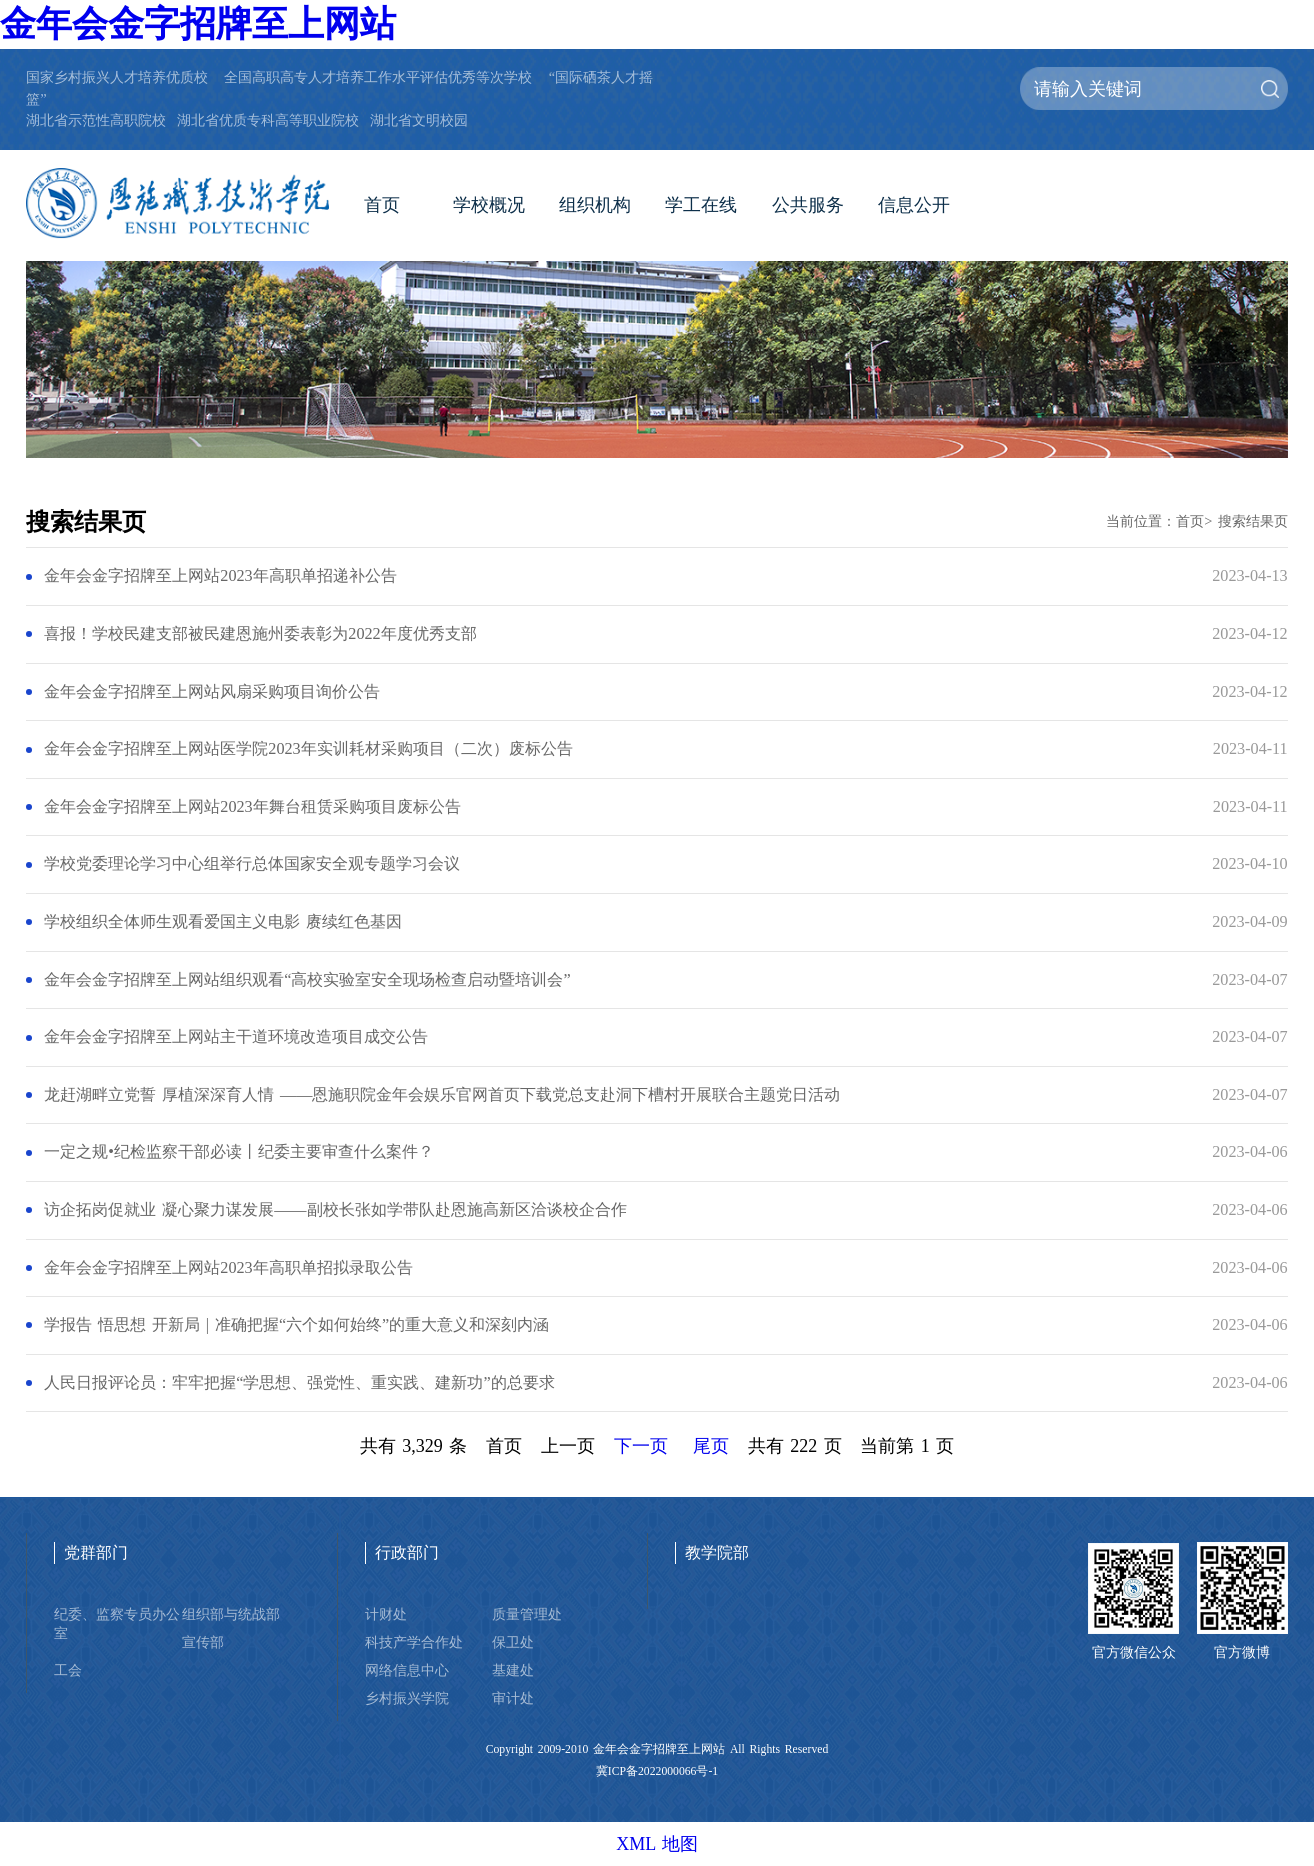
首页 (382, 205)
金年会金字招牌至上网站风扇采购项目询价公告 (212, 692)
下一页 (641, 1446)
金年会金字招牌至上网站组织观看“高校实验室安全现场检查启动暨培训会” (307, 980)
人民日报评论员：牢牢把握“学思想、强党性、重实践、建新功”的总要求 (299, 1383)
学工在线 (701, 205)
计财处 (386, 1614)
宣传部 (203, 1642)
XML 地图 (657, 1844)
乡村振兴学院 (407, 1698)
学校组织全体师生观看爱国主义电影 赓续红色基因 (223, 922)
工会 (68, 1670)
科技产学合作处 (414, 1642)
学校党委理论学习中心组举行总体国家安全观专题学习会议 (252, 864)
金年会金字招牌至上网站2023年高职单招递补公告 (220, 576)
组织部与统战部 (231, 1614)
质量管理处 (527, 1614)
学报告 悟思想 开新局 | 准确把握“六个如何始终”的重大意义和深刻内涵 (296, 1325)
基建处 (513, 1670)
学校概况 (489, 205)
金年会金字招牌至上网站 (198, 24)
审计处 (513, 1698)
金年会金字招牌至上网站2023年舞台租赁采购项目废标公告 (252, 807)
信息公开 (914, 205)
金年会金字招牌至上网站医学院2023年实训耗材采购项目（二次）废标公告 (308, 749)
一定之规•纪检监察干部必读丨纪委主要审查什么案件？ (239, 1152)
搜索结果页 (1253, 521)
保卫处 (513, 1642)
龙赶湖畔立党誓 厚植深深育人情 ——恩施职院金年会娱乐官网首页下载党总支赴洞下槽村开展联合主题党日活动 (442, 1095)
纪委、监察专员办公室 (117, 1623)
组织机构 (595, 205)
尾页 (711, 1446)
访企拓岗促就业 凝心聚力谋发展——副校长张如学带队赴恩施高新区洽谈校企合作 (335, 1210)
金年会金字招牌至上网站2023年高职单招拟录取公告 (228, 1268)
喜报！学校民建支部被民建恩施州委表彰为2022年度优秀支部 (260, 634)
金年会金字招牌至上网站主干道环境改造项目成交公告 (236, 1037)
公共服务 (808, 205)
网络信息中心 (407, 1670)
